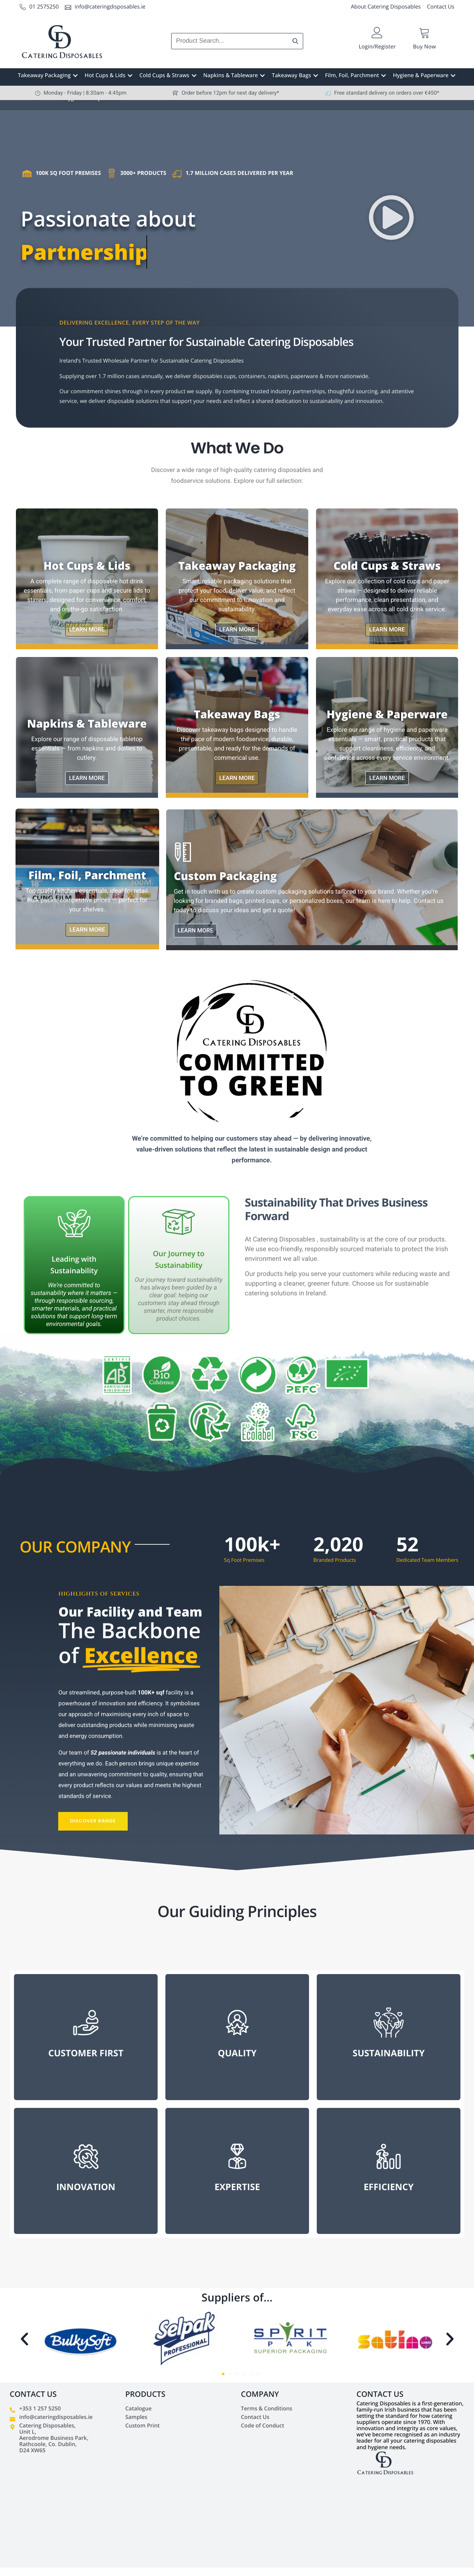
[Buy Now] (424, 32)
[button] (391, 218)
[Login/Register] (377, 32)
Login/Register (377, 46)
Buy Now (424, 46)
